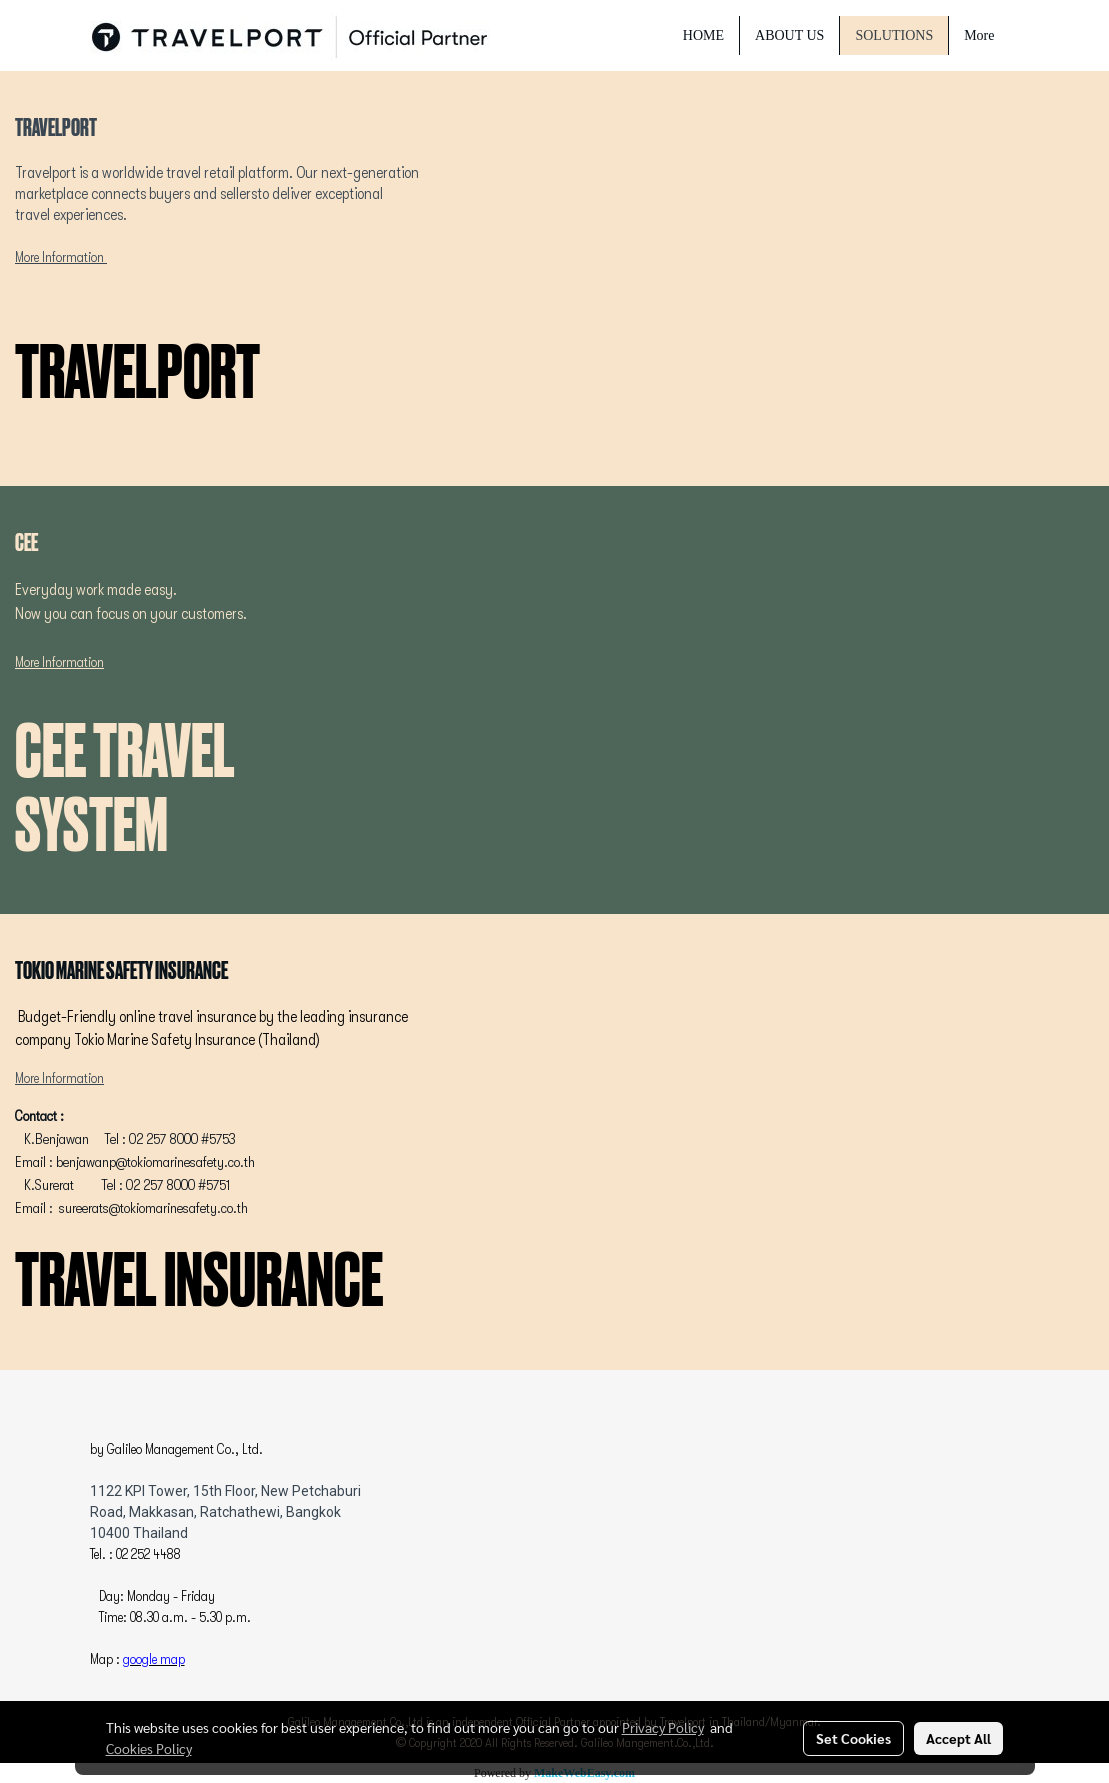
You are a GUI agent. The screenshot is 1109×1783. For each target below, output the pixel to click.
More (979, 35)
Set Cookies (853, 1738)
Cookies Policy (149, 1748)
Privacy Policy (663, 1727)
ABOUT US (789, 35)
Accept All (958, 1738)
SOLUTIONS (894, 35)
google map (154, 1659)
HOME (703, 35)
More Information (59, 257)
